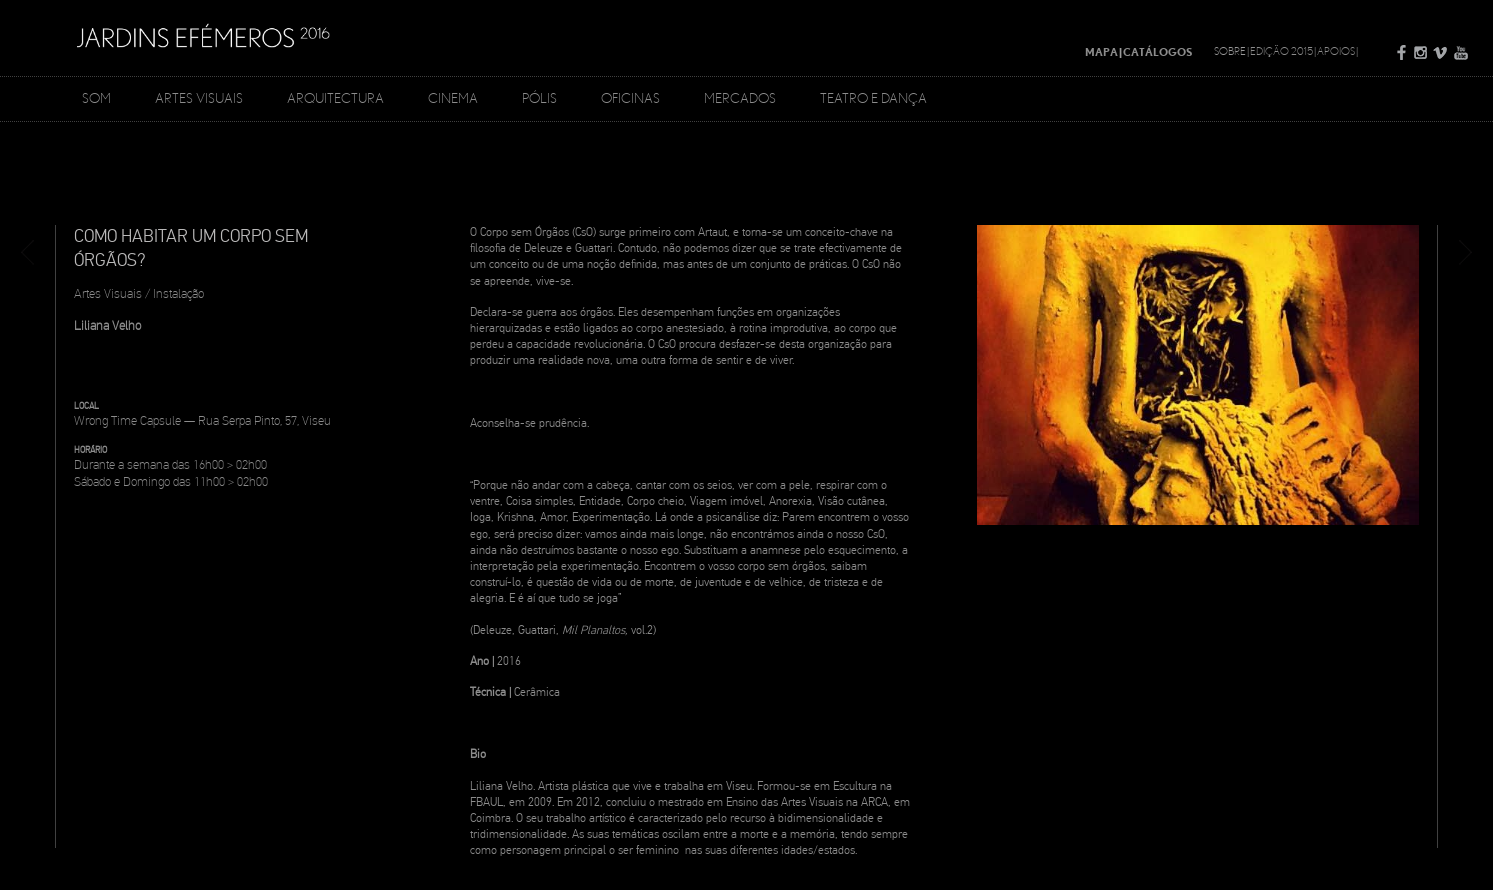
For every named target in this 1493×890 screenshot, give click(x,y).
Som (96, 98)
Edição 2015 (1281, 51)
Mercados (740, 98)
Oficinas (630, 98)
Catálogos (1158, 51)
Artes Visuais (199, 98)
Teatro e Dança (873, 98)
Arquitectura (335, 98)
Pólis (539, 98)
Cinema (453, 98)
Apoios (1336, 51)
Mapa (1101, 51)
